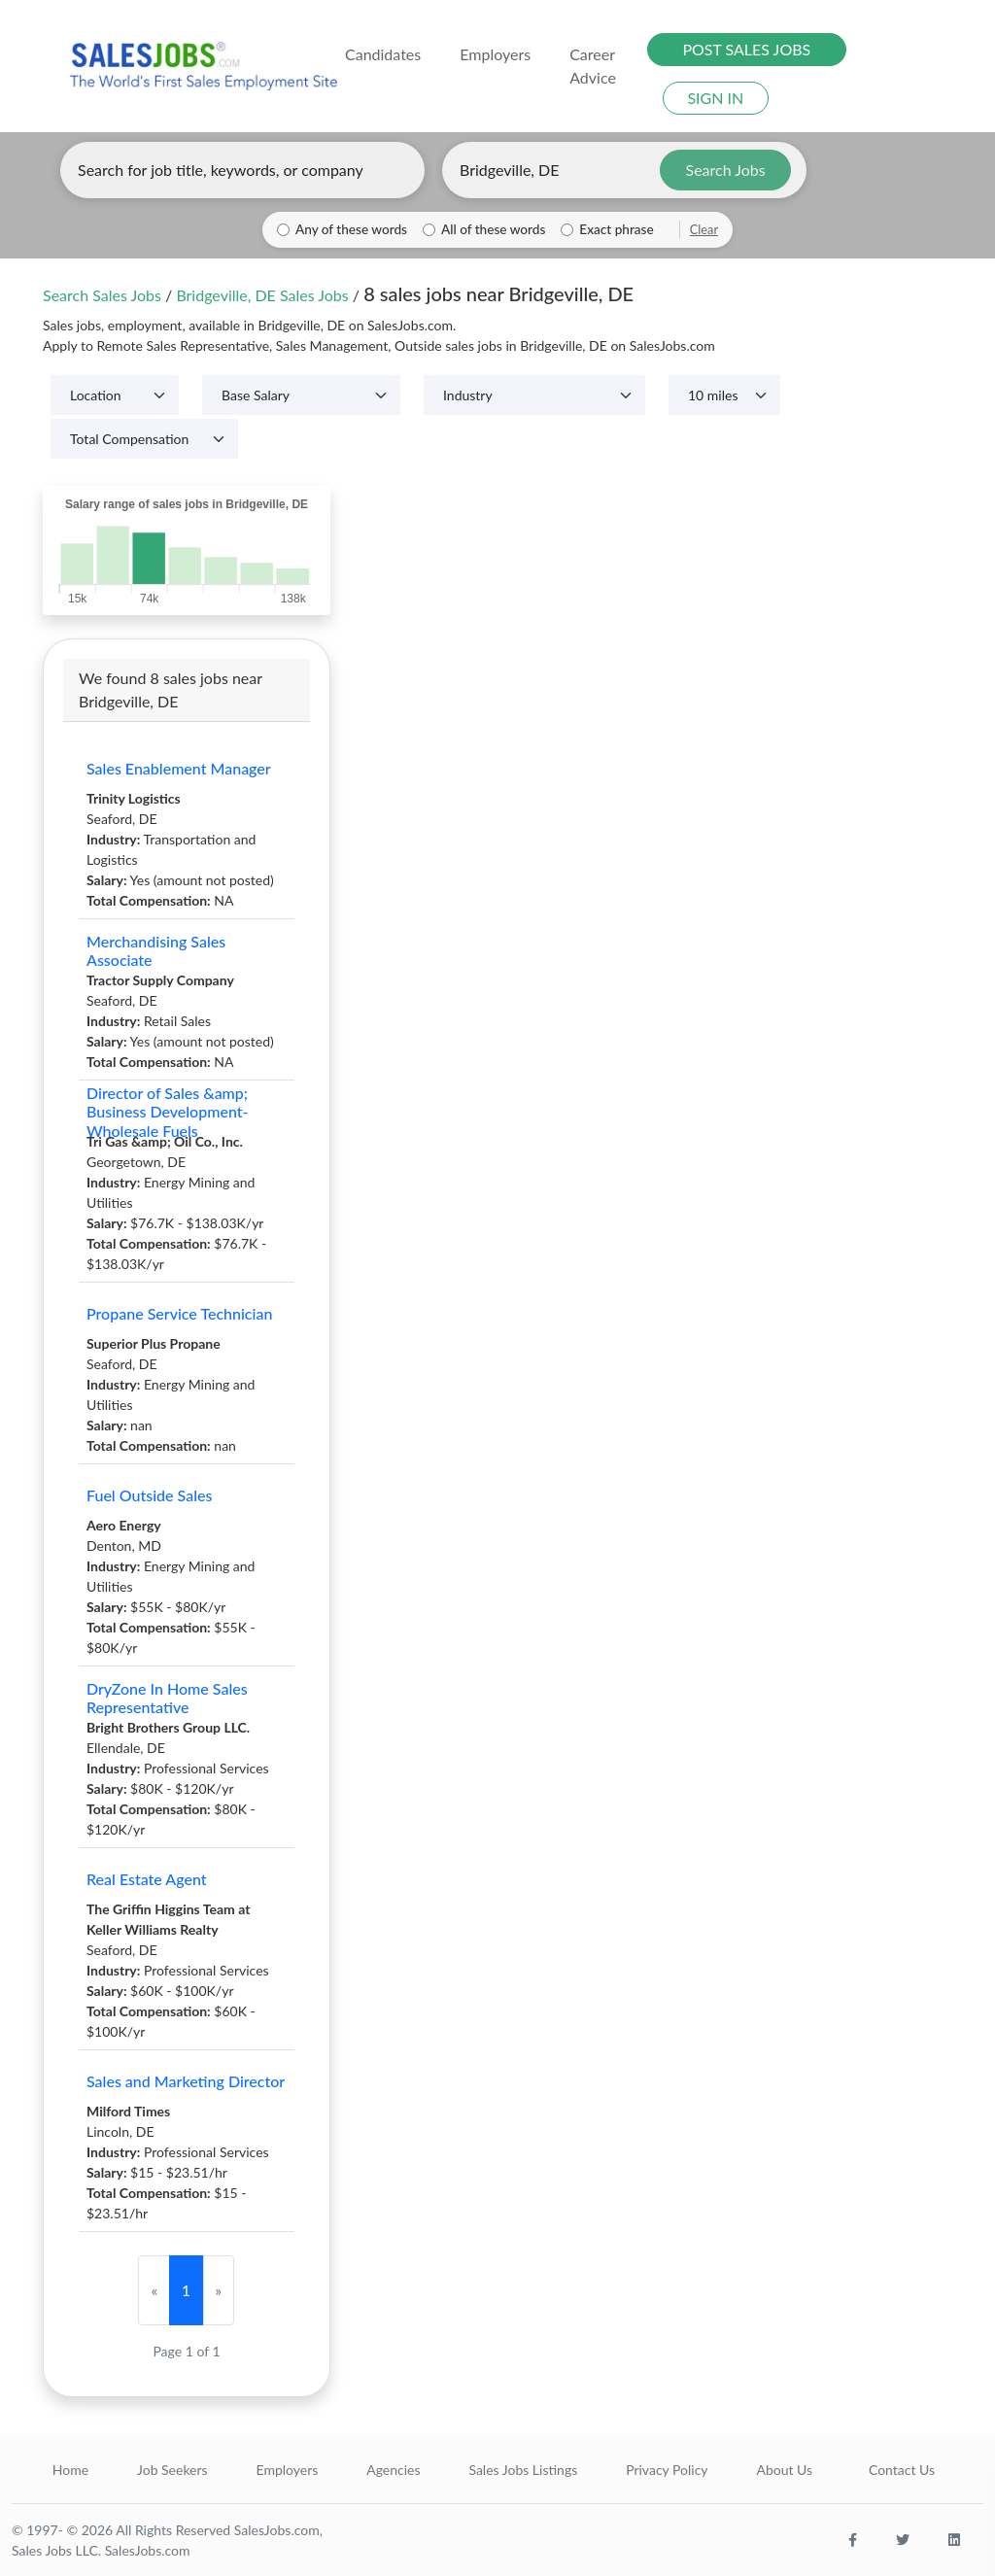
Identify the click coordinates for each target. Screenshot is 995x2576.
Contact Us (902, 2469)
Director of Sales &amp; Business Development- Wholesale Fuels (167, 1111)
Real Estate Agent (146, 1879)
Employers (288, 2469)
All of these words (493, 229)
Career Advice (592, 65)
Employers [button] (495, 54)
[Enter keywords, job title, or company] (242, 170)
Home (70, 2469)
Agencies (393, 2469)
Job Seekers (172, 2469)
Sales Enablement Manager (178, 768)
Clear (704, 229)
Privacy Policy (666, 2469)
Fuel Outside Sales (149, 1495)
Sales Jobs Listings (522, 2469)
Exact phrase (616, 229)
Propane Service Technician (179, 1313)
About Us (784, 2469)
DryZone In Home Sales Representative (167, 1697)
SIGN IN (715, 97)
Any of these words (351, 229)
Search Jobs (726, 169)
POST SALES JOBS (746, 49)
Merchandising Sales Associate (155, 950)
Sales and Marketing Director (185, 2081)
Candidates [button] (383, 54)
